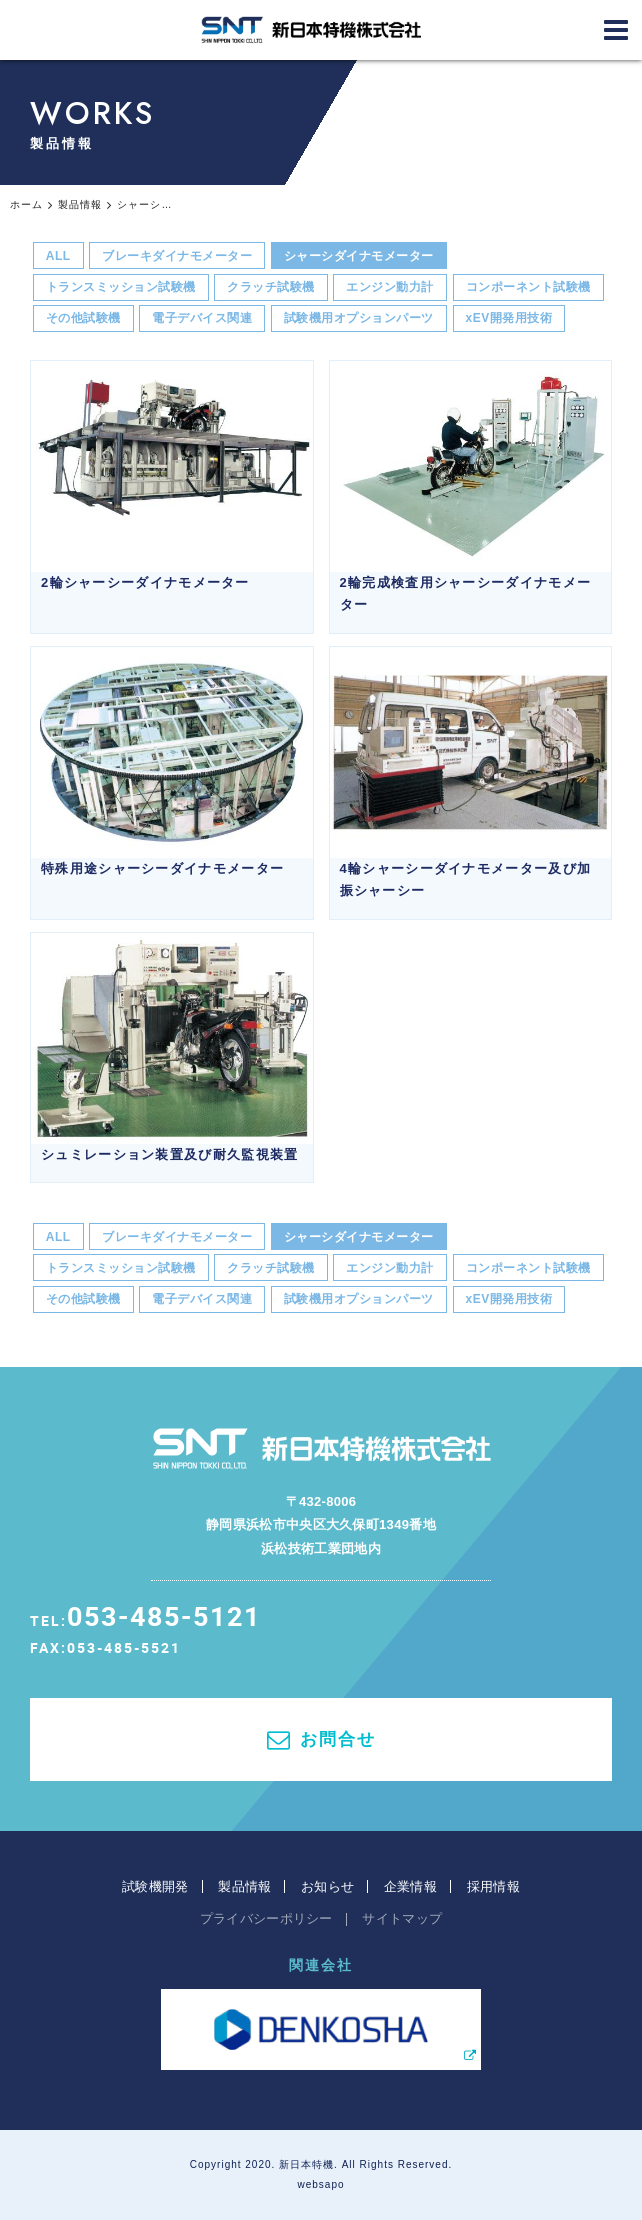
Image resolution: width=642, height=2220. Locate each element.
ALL (58, 256)
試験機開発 (155, 1886)
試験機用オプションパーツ (359, 318)
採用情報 (493, 1886)
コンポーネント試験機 (528, 287)
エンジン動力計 (390, 287)
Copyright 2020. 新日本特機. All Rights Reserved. (321, 2164)
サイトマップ (402, 1918)
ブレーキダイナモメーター (177, 256)
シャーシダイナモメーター (359, 256)
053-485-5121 (164, 1615)
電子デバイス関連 (202, 318)
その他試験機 (83, 318)
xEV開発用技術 (509, 318)
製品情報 (244, 1886)
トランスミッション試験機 (121, 287)
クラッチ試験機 (271, 287)
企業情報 (410, 1886)
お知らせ (327, 1886)
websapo (320, 2184)
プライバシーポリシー (266, 1918)
